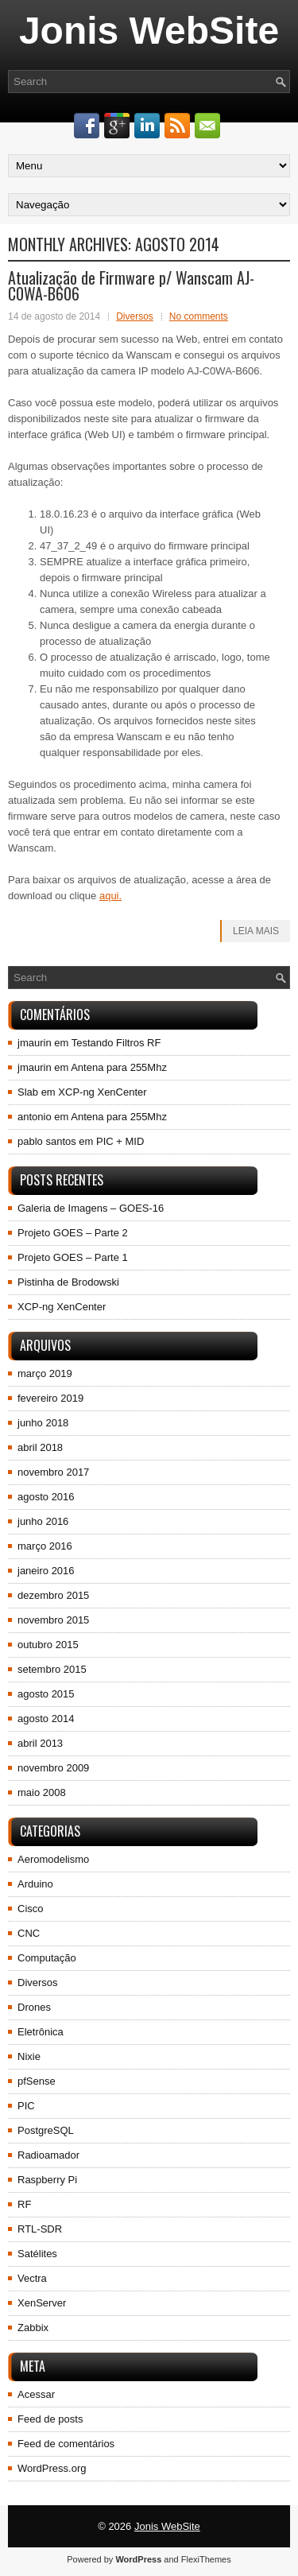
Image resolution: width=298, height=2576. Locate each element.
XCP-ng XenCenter (102, 1092)
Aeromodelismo (53, 1859)
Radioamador (48, 2155)
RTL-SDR (39, 2229)
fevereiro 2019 (50, 1398)
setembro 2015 (52, 1669)
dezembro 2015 (53, 1595)
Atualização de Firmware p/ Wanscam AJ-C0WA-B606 (131, 285)
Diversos (134, 316)
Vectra (32, 2278)
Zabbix (32, 2328)
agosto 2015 (46, 1694)
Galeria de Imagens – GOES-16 (90, 1208)
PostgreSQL (45, 2130)
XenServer (41, 2303)
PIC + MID (120, 1141)
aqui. (110, 896)
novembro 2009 (53, 1768)
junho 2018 (42, 1423)
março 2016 (44, 1546)
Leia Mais (256, 931)
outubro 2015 (48, 1645)
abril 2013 (40, 1743)
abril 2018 (40, 1447)
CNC (28, 1933)
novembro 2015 (53, 1620)
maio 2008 (41, 1792)
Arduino (35, 1884)
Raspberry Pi (47, 2180)
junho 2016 (42, 1521)
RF (24, 2204)
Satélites (37, 2254)
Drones (34, 2007)
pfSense (36, 2081)
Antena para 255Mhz (119, 1067)
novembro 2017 (53, 1472)
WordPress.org (51, 2468)
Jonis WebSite (149, 31)
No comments (198, 316)
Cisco (30, 1909)
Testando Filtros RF (116, 1043)
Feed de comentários (65, 2444)
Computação (46, 1958)
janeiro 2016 (46, 1571)
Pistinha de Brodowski (68, 1282)
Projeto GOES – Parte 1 (72, 1257)
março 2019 (44, 1373)
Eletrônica (40, 2032)
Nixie (29, 2056)
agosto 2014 (46, 1718)
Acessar (36, 2394)
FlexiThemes (206, 2559)
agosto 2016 (46, 1497)
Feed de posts (50, 2419)
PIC (26, 2106)
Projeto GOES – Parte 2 (72, 1233)
